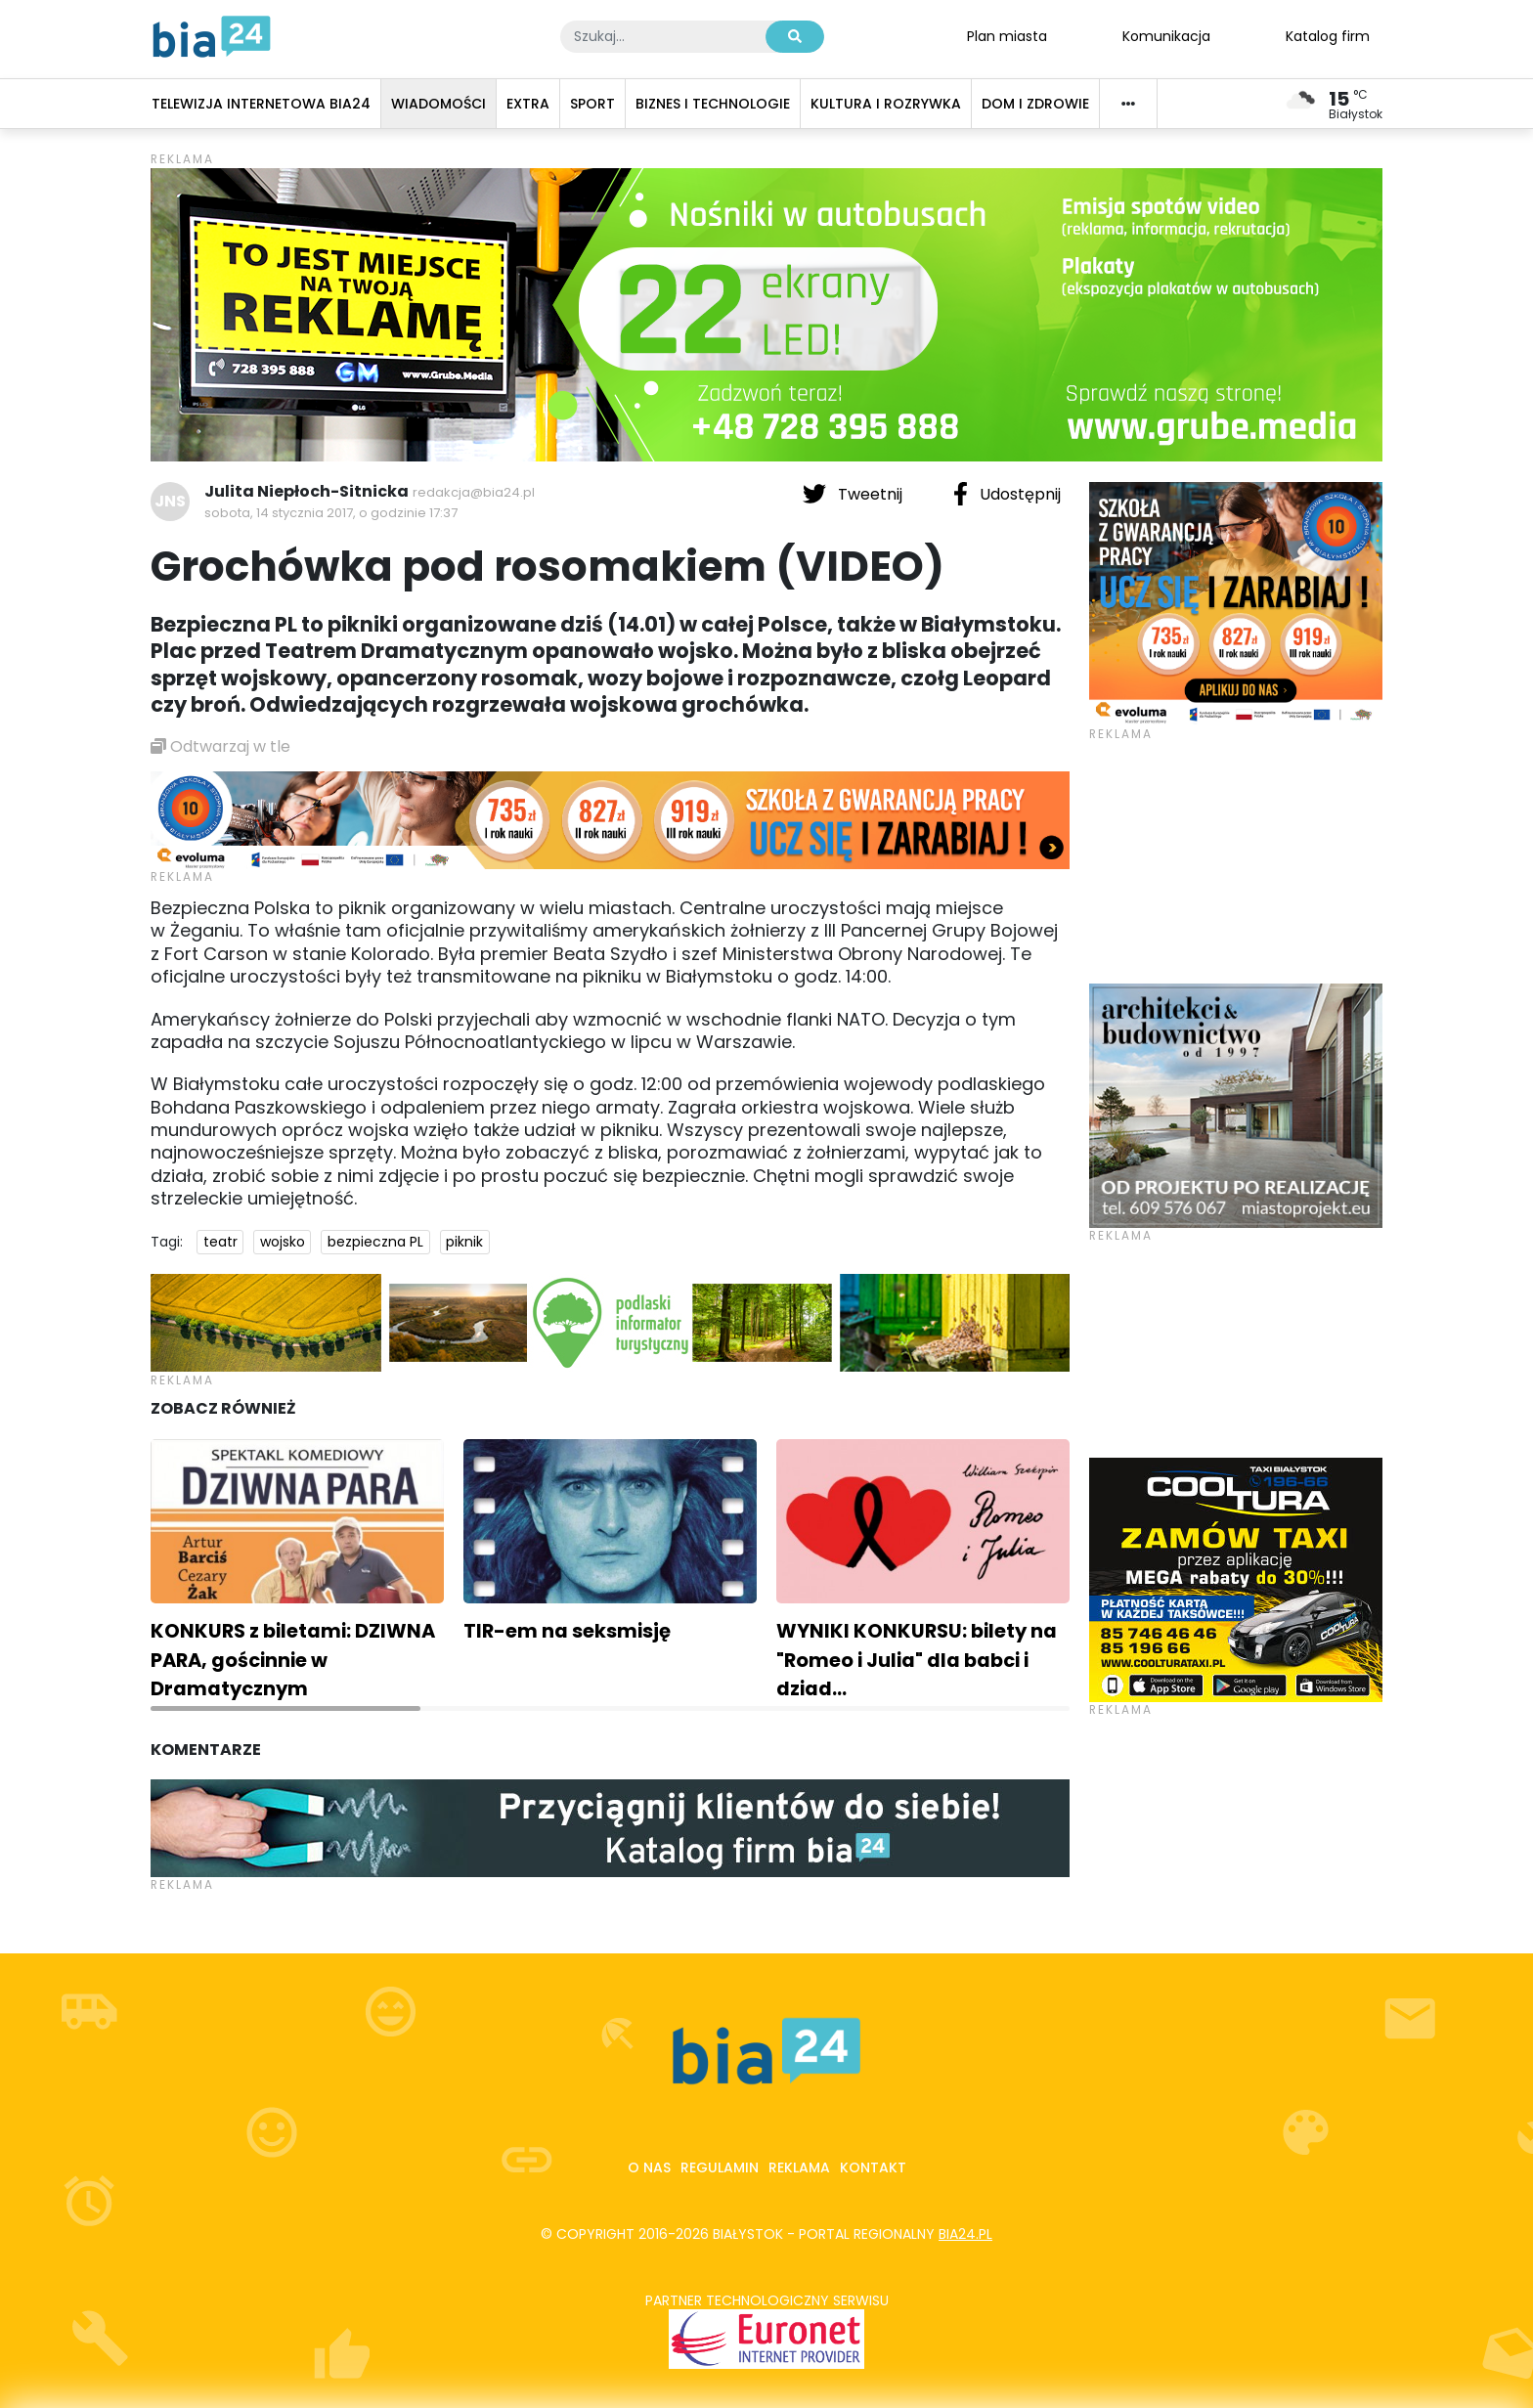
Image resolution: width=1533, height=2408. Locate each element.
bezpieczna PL (375, 1241)
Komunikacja (1166, 35)
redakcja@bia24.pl (474, 492)
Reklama (799, 2167)
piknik (464, 1241)
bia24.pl (965, 2234)
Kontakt (873, 2167)
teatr (220, 1241)
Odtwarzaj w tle (220, 746)
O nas (649, 2167)
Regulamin (719, 2167)
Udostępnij (1007, 493)
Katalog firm (1328, 35)
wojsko (282, 1241)
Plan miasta (1007, 35)
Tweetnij (854, 493)
